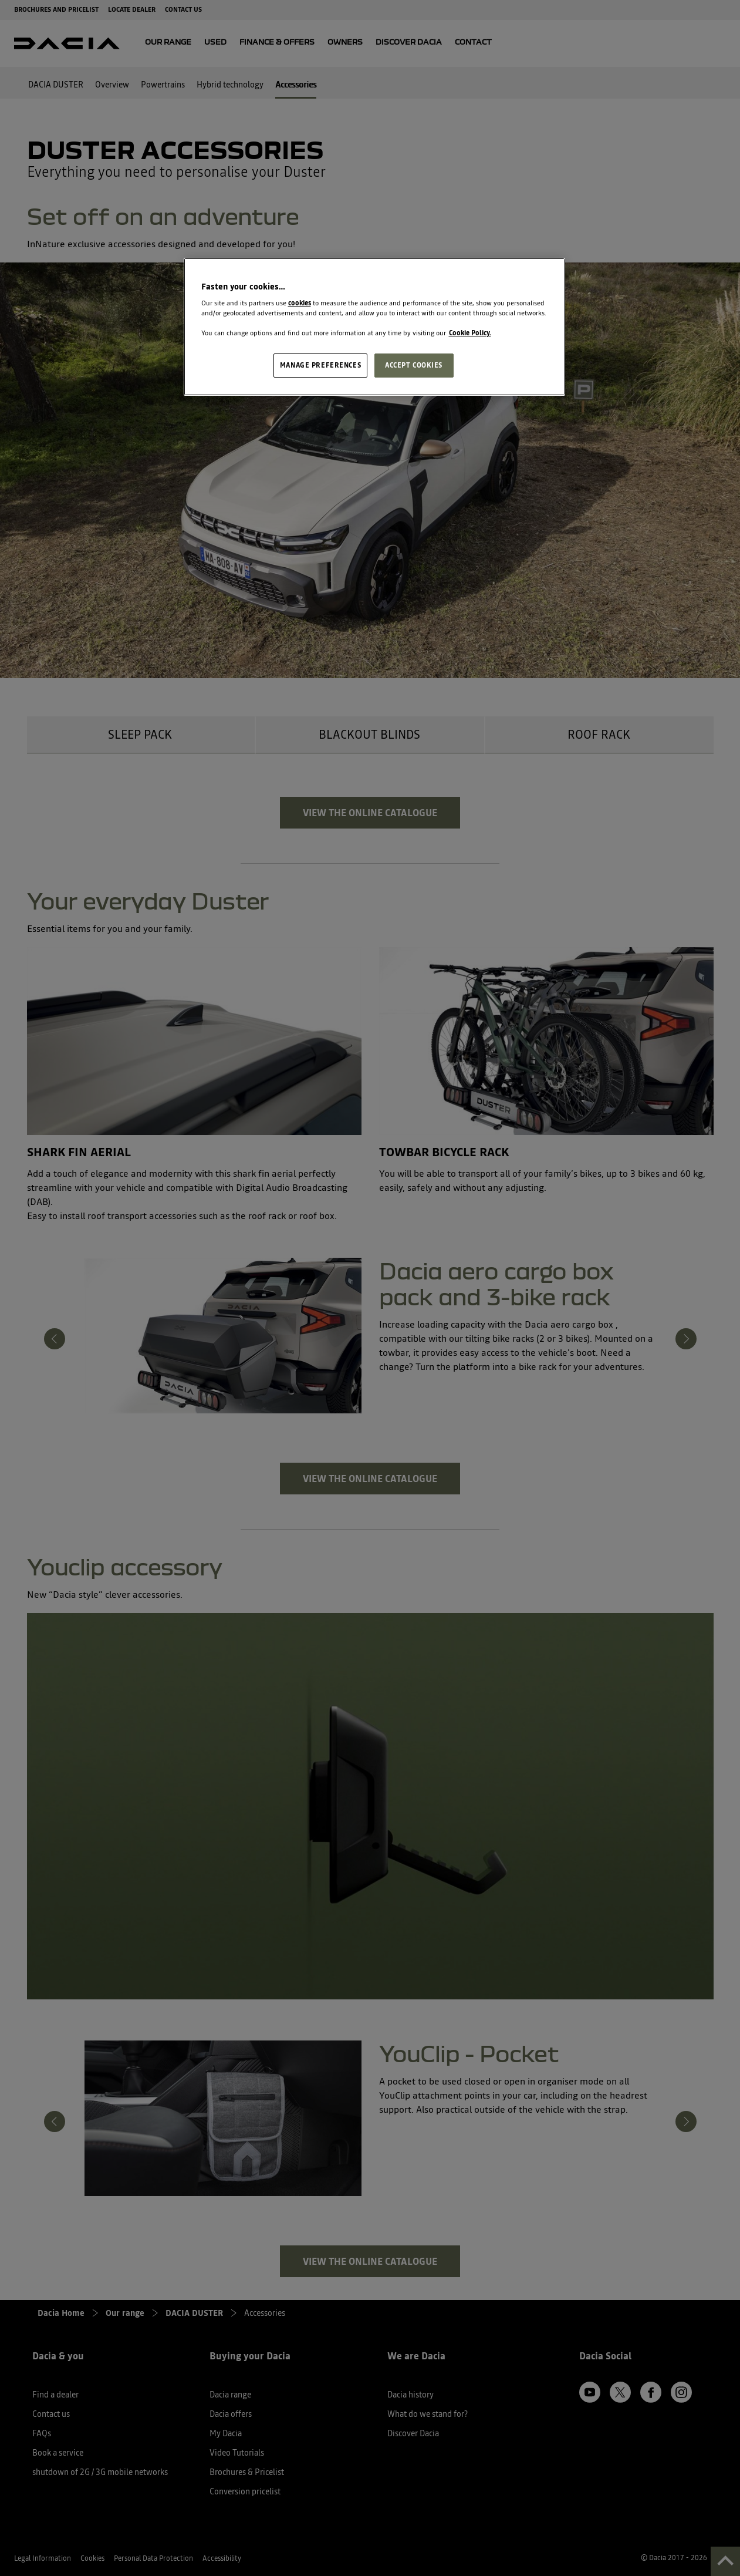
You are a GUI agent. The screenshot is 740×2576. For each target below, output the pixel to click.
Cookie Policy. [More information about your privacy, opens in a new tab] (470, 333)
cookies (299, 303)
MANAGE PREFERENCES (320, 365)
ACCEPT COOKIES (413, 365)
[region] (374, 327)
